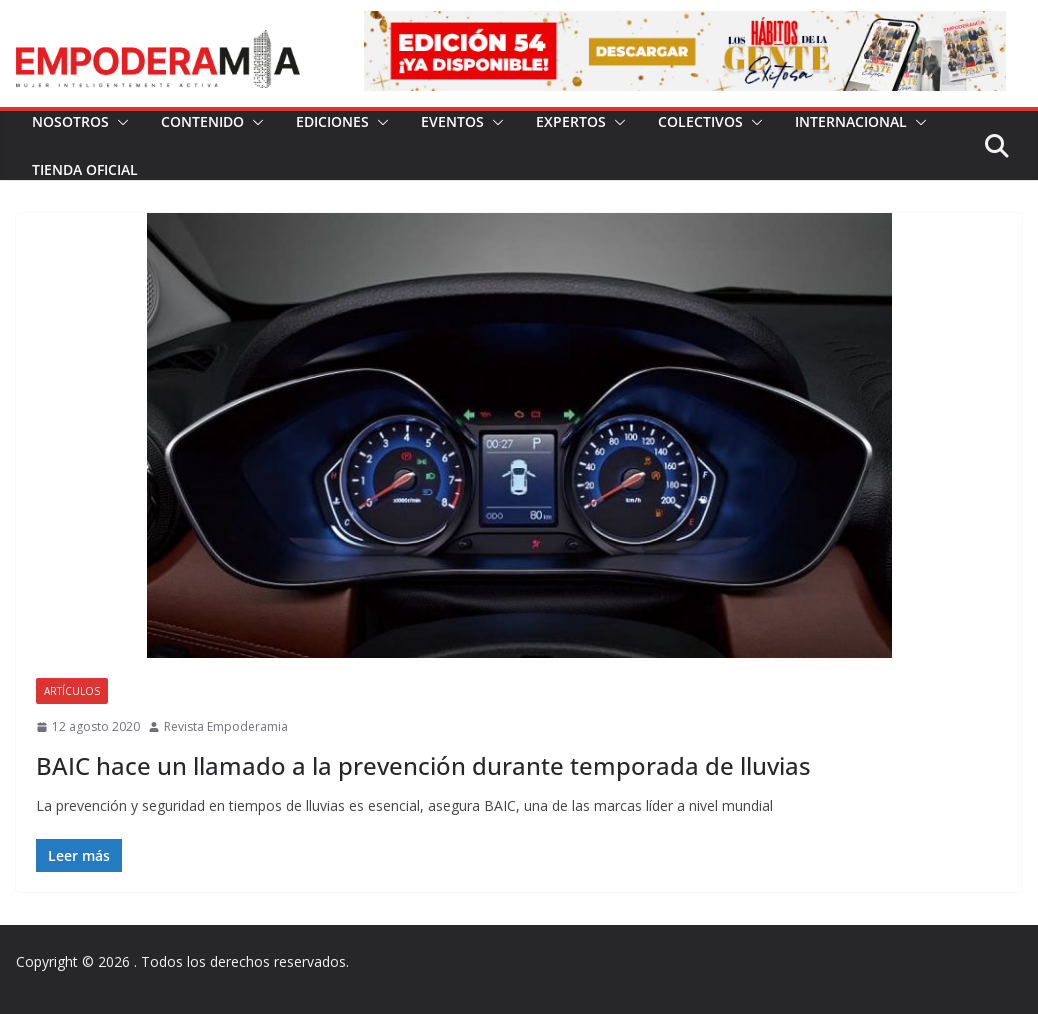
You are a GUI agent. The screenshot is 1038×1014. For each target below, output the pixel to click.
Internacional (851, 121)
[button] (119, 122)
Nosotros (70, 121)
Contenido (202, 121)
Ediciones (332, 121)
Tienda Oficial (85, 169)
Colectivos (700, 121)
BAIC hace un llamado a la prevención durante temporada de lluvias (423, 765)
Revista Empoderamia (226, 726)
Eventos (452, 121)
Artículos (72, 691)
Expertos (571, 121)
